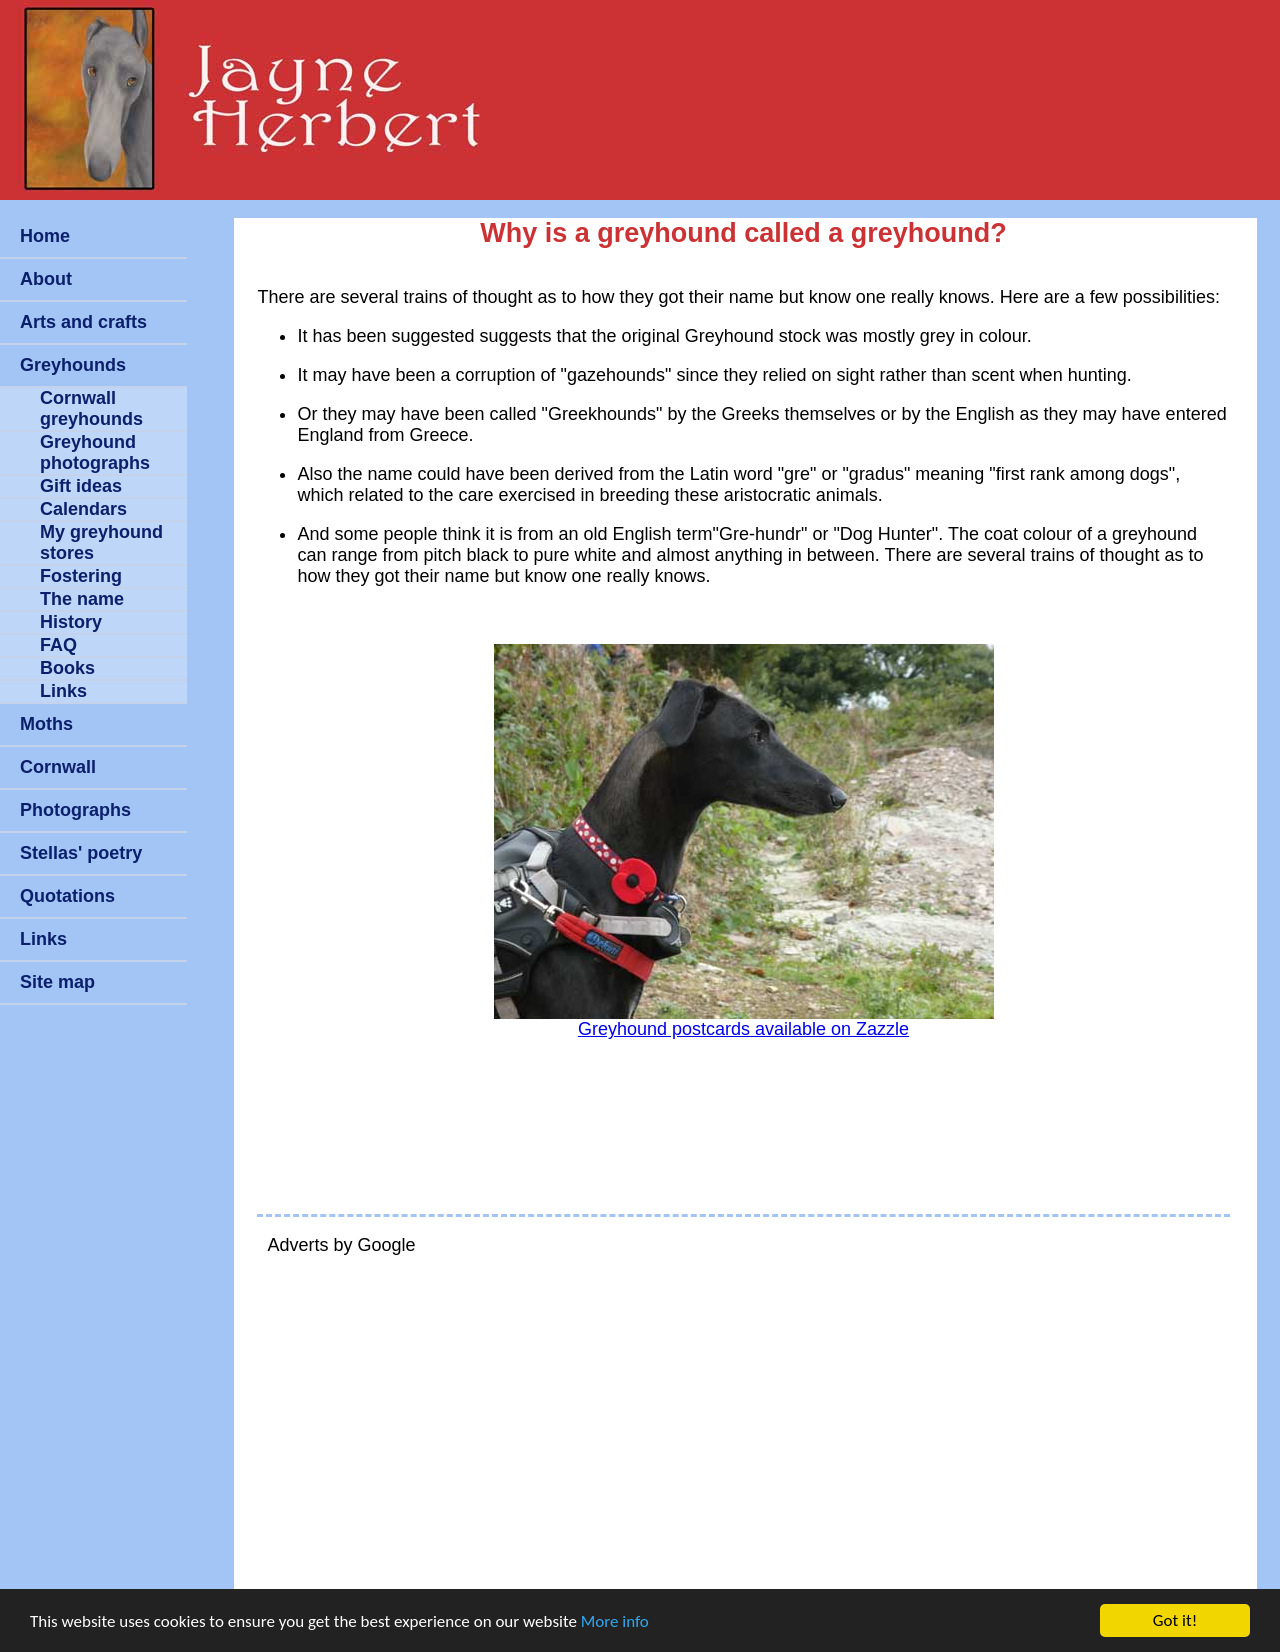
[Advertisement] (743, 1414)
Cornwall (58, 767)
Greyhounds (73, 365)
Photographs (75, 810)
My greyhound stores (101, 542)
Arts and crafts (83, 322)
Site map (57, 982)
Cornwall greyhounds (91, 408)
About (46, 279)
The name (82, 599)
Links (63, 691)
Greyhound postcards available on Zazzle (743, 1029)
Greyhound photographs (95, 452)
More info (615, 1621)
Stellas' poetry (81, 853)
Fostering (81, 576)
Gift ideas (81, 486)
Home (45, 236)
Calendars (83, 509)
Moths (46, 724)
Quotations (67, 896)
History (71, 622)
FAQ (58, 645)
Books (67, 668)
